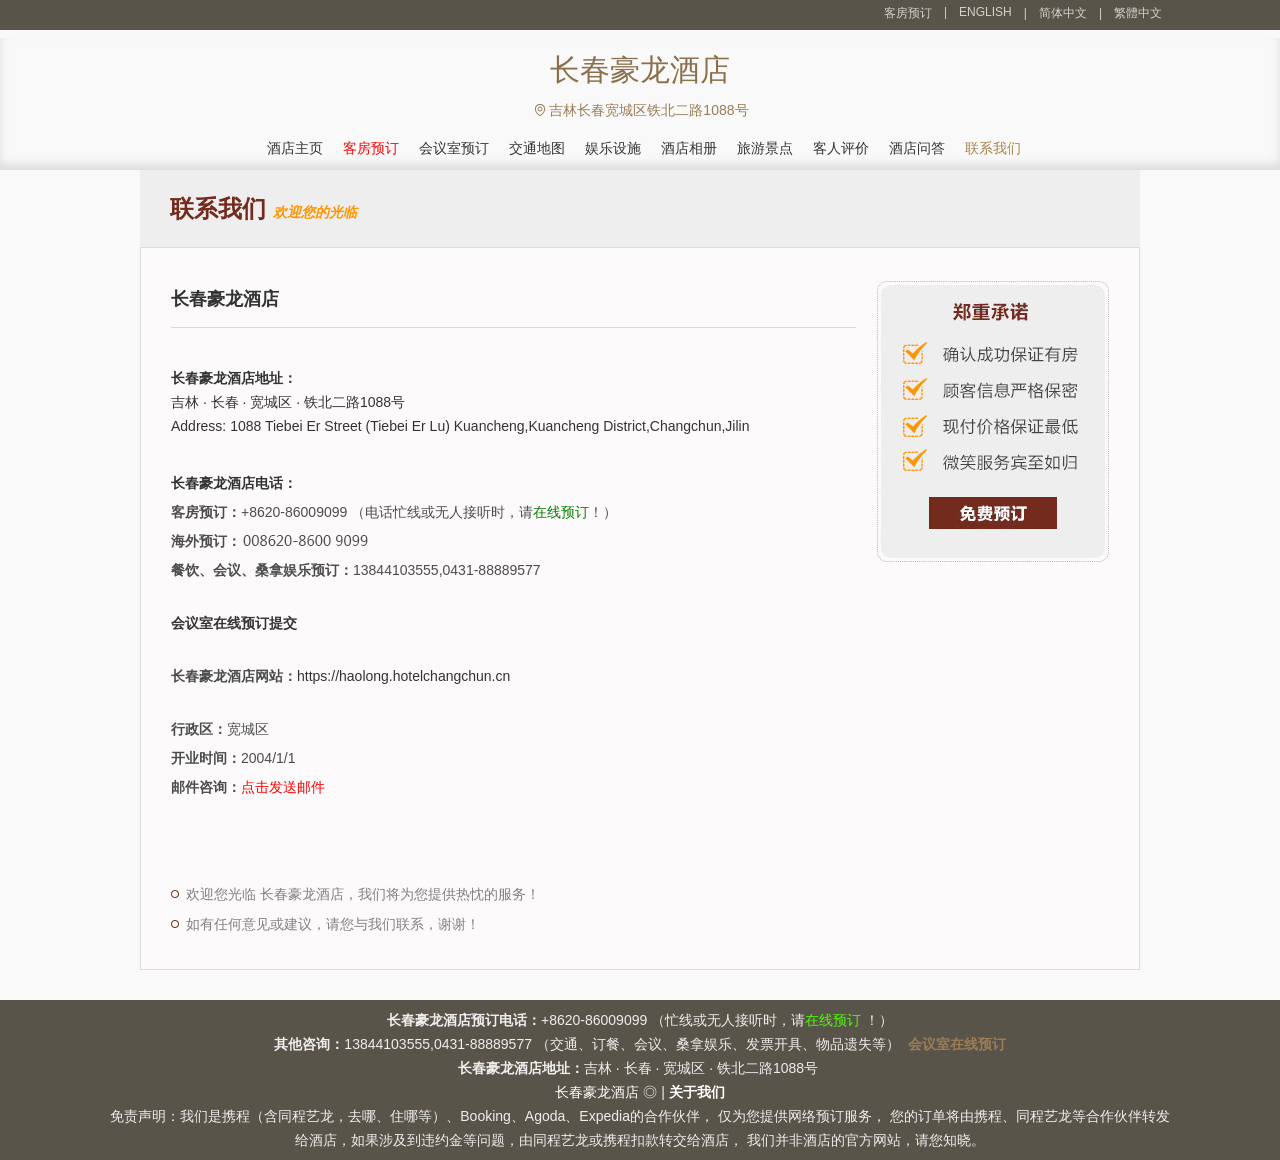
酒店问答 (917, 148)
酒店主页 (295, 148)
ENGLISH (985, 12)
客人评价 (841, 148)
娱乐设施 (613, 148)
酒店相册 (689, 148)
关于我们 (697, 1092)
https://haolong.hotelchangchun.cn (403, 676)
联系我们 (993, 148)
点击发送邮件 (283, 787)
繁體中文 (1138, 13)
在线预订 (561, 512)
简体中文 (1063, 13)
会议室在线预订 (957, 1044)
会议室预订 (454, 148)
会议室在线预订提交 (234, 623)
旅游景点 (765, 148)
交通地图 (537, 148)
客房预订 (908, 13)
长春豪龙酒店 (597, 1092)
